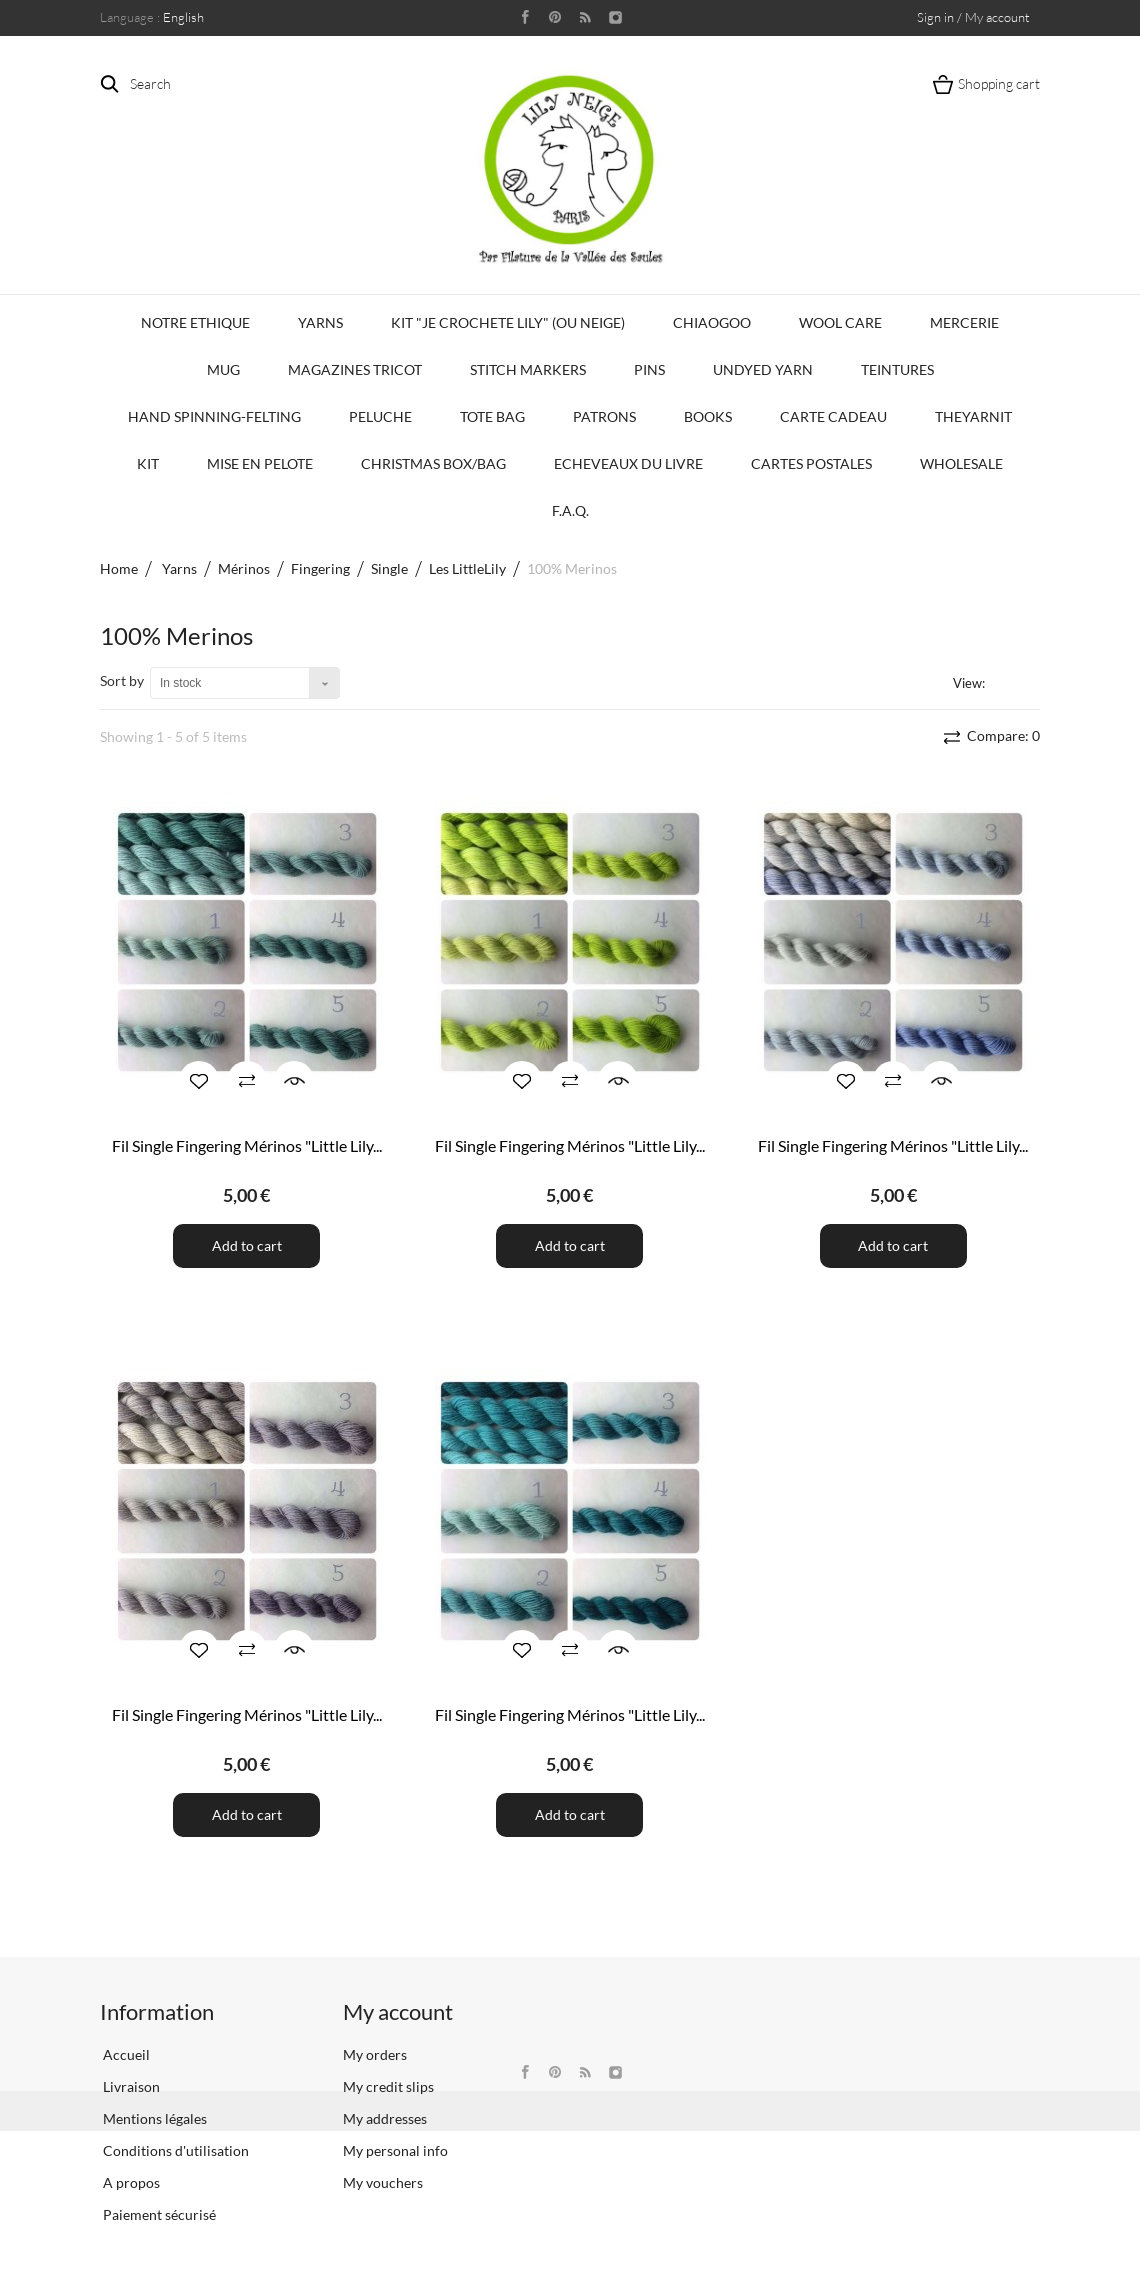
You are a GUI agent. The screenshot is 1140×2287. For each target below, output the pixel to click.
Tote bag (492, 416)
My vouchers (383, 2182)
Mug (223, 369)
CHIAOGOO (712, 322)
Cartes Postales (811, 463)
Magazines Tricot (355, 369)
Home (119, 568)
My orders (375, 2054)
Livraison (130, 2086)
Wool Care (840, 322)
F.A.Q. (570, 510)
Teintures (897, 369)
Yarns (320, 322)
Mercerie (964, 322)
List (1028, 682)
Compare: (1002, 735)
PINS (649, 369)
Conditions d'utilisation (174, 2150)
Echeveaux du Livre (628, 463)
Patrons (604, 416)
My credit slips (388, 2086)
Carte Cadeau (833, 416)
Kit (148, 463)
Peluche (380, 416)
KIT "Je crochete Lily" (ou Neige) (508, 322)
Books (708, 416)
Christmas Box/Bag (433, 463)
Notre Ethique (195, 322)
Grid (1004, 682)
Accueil (125, 2054)
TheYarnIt (973, 416)
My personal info (395, 2150)
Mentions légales (153, 2118)
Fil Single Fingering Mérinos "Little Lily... (247, 1145)
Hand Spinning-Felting (214, 416)
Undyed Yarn (763, 369)
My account (398, 2011)
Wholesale (961, 463)
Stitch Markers (528, 369)
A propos (130, 2182)
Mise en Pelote (260, 463)
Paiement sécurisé (158, 2214)
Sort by (122, 680)
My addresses (385, 2118)
